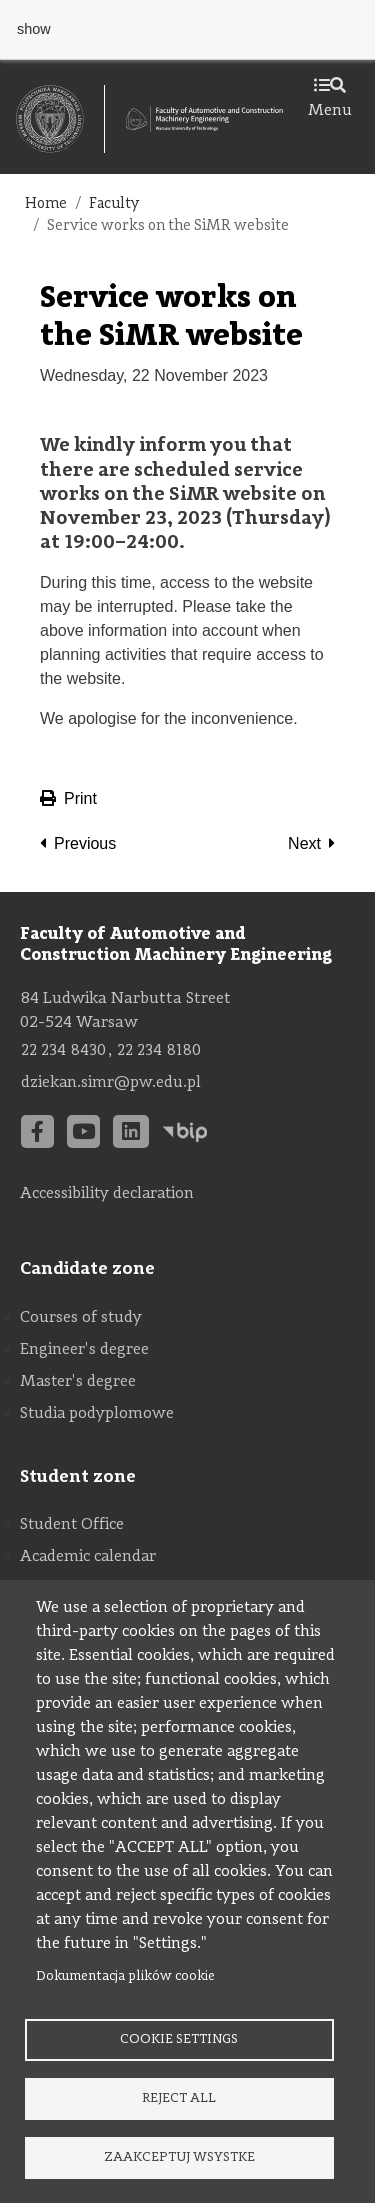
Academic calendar (88, 1557)
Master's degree (78, 1382)
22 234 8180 (159, 1051)
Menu (330, 99)
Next (304, 843)
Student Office (72, 1525)
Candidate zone (87, 1269)
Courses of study (81, 1318)
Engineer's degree (84, 1350)
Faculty (114, 204)
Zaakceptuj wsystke (179, 2157)
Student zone (78, 1477)
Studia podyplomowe (97, 1414)
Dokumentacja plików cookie (125, 1976)
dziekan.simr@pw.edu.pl (111, 1083)
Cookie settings (179, 2039)
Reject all (179, 2098)
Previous (85, 843)
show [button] (34, 29)
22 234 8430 (63, 1051)
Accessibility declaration (107, 1194)
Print (68, 798)
